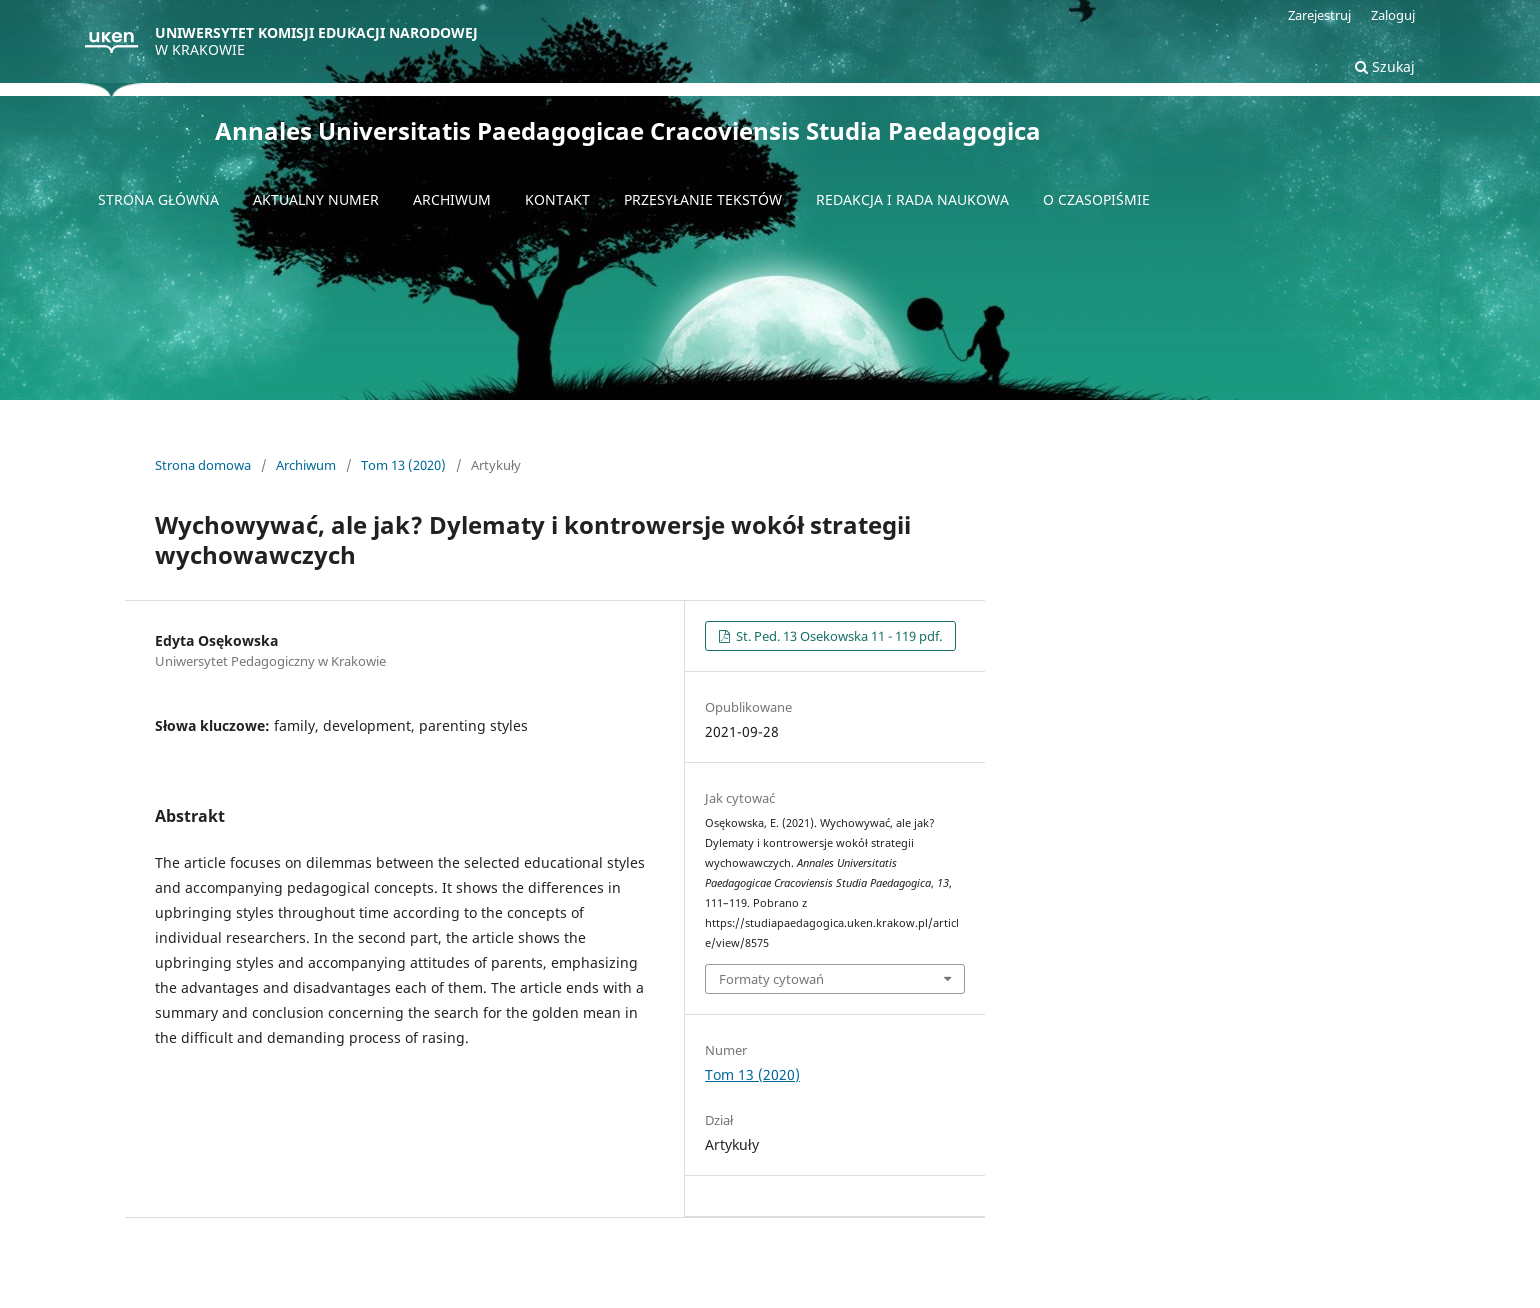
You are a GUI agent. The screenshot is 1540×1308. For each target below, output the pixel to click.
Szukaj (1385, 66)
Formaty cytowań (771, 979)
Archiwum (452, 199)
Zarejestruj (1319, 15)
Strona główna (158, 199)
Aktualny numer (316, 199)
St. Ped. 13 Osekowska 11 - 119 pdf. (837, 636)
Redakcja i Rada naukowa (912, 199)
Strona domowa (203, 465)
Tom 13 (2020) (403, 465)
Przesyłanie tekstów (703, 199)
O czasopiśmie (1096, 199)
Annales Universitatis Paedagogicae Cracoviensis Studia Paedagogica (628, 130)
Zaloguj (1393, 15)
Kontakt (557, 199)
